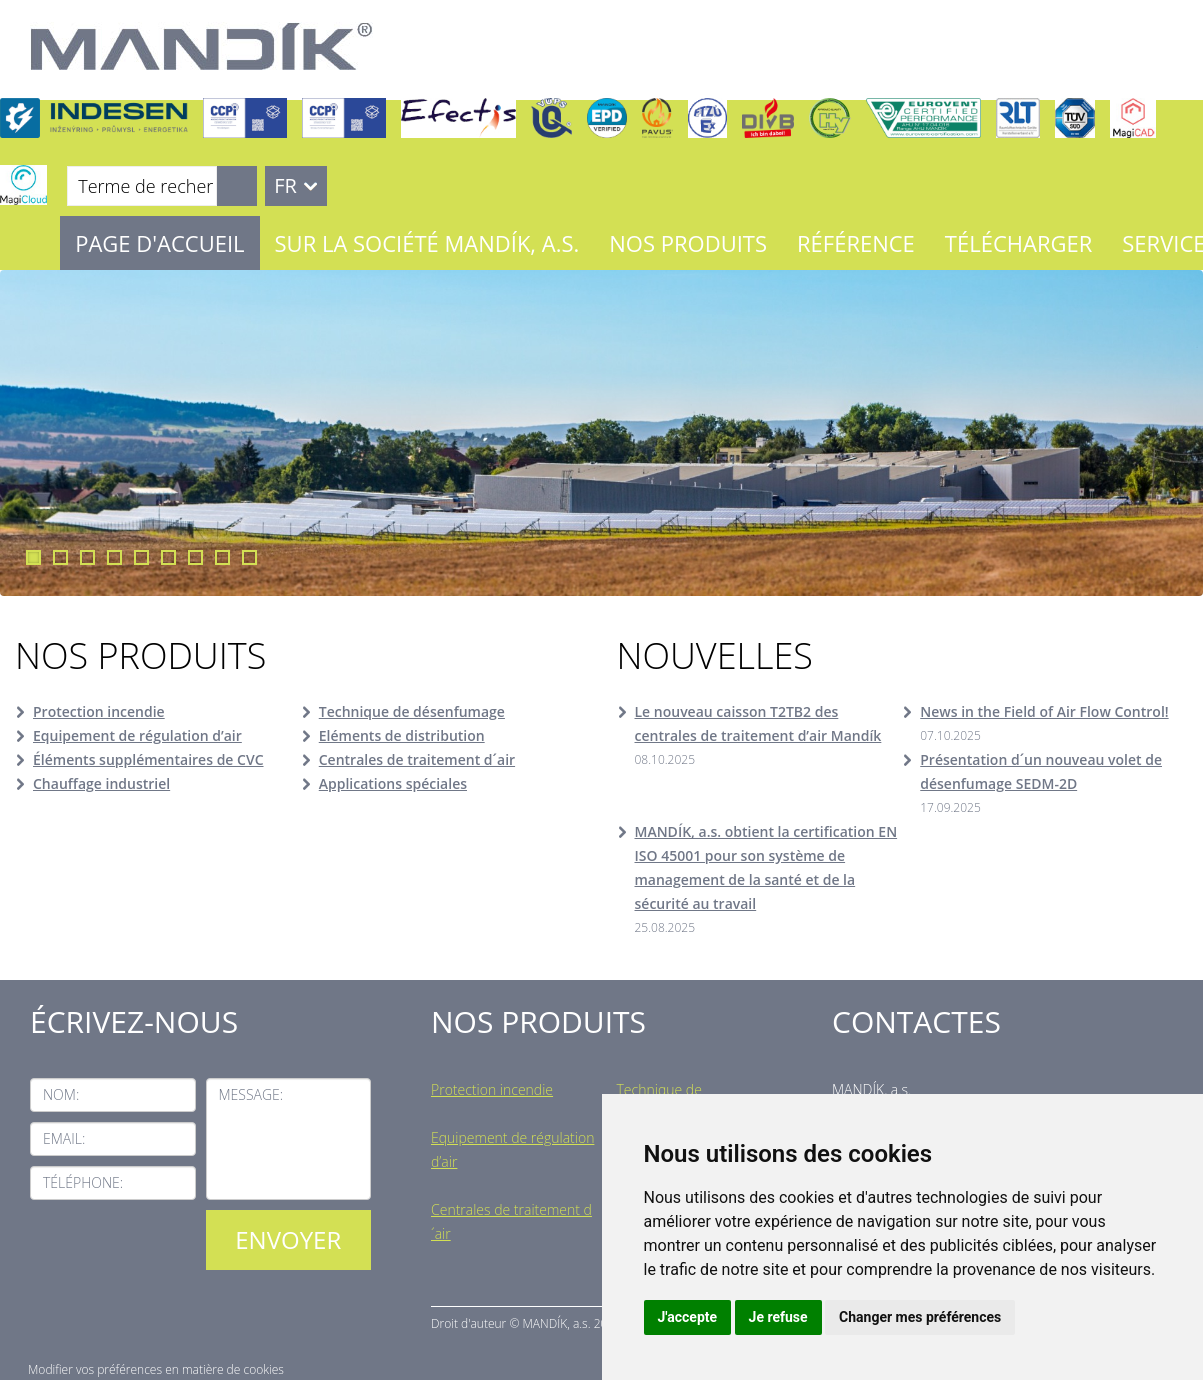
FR (285, 185)
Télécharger (1018, 243)
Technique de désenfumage (412, 711)
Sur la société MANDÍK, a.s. (427, 243)
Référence (856, 243)
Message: (251, 1094)
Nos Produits (688, 243)
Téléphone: (83, 1182)
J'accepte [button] (688, 1317)
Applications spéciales (393, 783)
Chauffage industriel (101, 783)
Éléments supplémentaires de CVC (148, 759)
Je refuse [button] (778, 1317)
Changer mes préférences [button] (920, 1317)
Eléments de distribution (402, 735)
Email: (64, 1138)
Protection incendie (99, 711)
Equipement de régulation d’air (137, 735)
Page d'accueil (159, 243)
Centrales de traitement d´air (417, 759)
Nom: (61, 1094)
